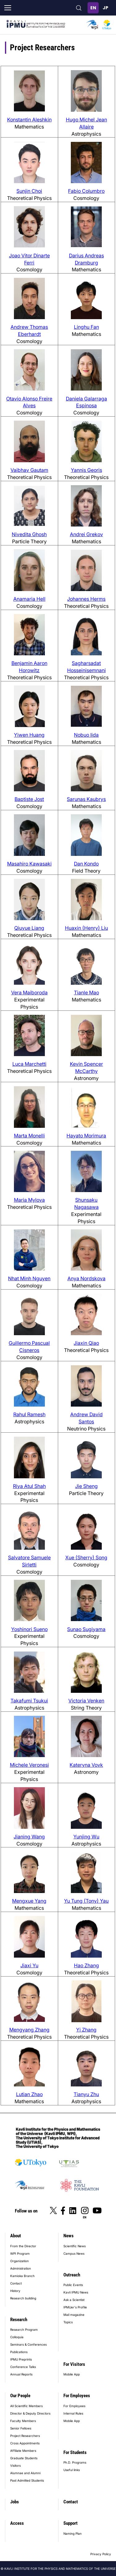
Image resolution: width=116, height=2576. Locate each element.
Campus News (73, 2253)
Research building (23, 2298)
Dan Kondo (86, 864)
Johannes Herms (86, 599)
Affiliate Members (23, 2450)
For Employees (76, 2395)
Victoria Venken (86, 1700)
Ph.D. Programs (74, 2462)
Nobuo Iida (86, 735)
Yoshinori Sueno (29, 1629)
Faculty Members (23, 2421)
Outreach (71, 2275)
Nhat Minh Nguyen (29, 1278)
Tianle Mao (86, 992)
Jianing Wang (29, 1836)
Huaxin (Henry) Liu (86, 928)
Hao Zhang (86, 1965)
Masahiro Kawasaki (29, 864)
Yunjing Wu (86, 1836)
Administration (20, 2268)
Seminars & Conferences (28, 2344)
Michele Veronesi (29, 1765)
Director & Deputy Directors (30, 2413)
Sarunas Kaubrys (86, 799)
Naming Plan (72, 2533)
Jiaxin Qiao (86, 1343)
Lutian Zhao (29, 2094)
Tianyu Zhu (86, 2094)
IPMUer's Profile (75, 2307)
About (15, 2236)
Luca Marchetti (29, 1064)
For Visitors (74, 2364)
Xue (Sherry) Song (86, 1557)
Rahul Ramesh (29, 1414)
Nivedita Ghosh (29, 534)
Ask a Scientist (73, 2300)
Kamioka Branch (22, 2276)
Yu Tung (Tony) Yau (86, 1901)
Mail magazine (73, 2314)
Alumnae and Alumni (25, 2473)
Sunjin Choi (29, 191)
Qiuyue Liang (29, 928)
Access (17, 2523)
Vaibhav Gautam (29, 470)
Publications (19, 2352)
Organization (19, 2261)
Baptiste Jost (29, 799)
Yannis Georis (86, 470)
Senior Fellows (20, 2428)
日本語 (105, 7)
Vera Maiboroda (29, 992)
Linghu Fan (86, 327)
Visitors (15, 2465)
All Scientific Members (26, 2406)
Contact (16, 2283)
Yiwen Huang (29, 735)
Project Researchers (25, 2436)
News (68, 2236)
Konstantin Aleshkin (29, 119)
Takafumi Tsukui (29, 1700)
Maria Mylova (29, 1200)
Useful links (71, 2470)
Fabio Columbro (86, 191)
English (93, 7)
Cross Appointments (25, 2443)
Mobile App (71, 2374)
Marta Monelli (29, 1135)
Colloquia (17, 2337)
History (15, 2291)
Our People (20, 2395)
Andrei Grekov (86, 534)
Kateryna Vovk (86, 1765)
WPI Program (20, 2253)
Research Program (24, 2329)
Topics (68, 2322)
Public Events (73, 2285)
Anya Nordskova (86, 1278)
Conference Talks (23, 2367)
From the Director (23, 2246)
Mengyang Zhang (29, 2030)
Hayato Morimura (86, 1135)
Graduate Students (23, 2458)
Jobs (14, 2502)
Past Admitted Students (27, 2480)
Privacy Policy (100, 2554)
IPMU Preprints (21, 2359)
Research (18, 2319)
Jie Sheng (86, 1486)
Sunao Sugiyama (86, 1629)
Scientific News (74, 2246)
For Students (75, 2452)
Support (70, 2523)
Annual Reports (21, 2374)
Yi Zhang (86, 2030)
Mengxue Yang (29, 1901)
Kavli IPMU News (75, 2292)
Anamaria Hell (29, 599)
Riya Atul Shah (29, 1486)
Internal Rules (73, 2413)
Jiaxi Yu (29, 1965)
